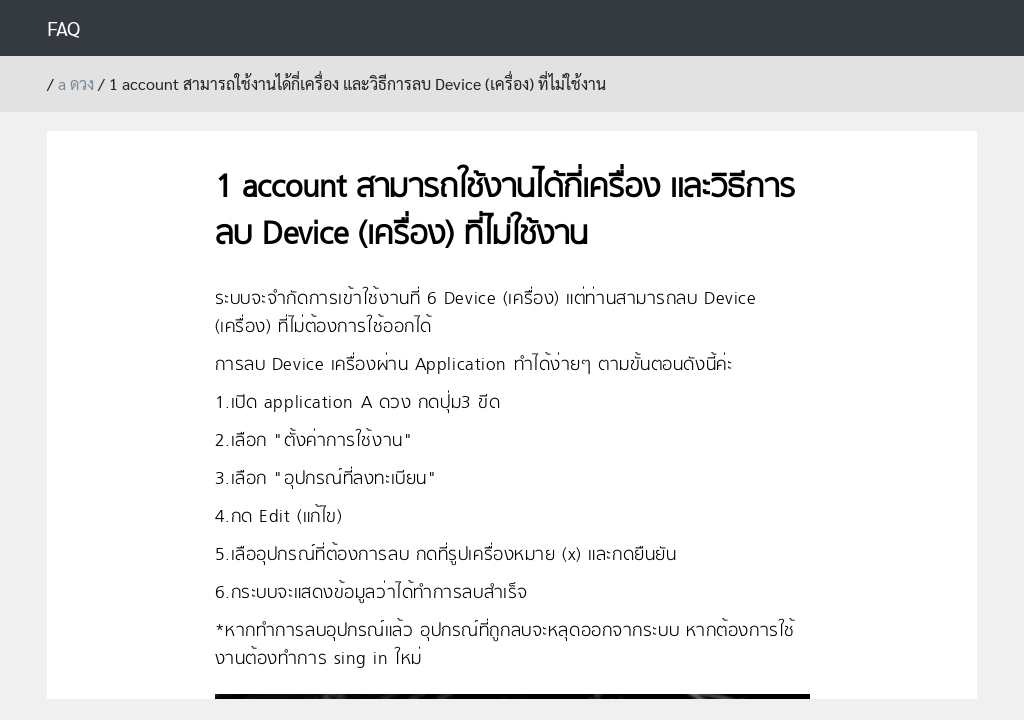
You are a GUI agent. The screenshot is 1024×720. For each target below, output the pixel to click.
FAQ (63, 28)
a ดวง (76, 83)
